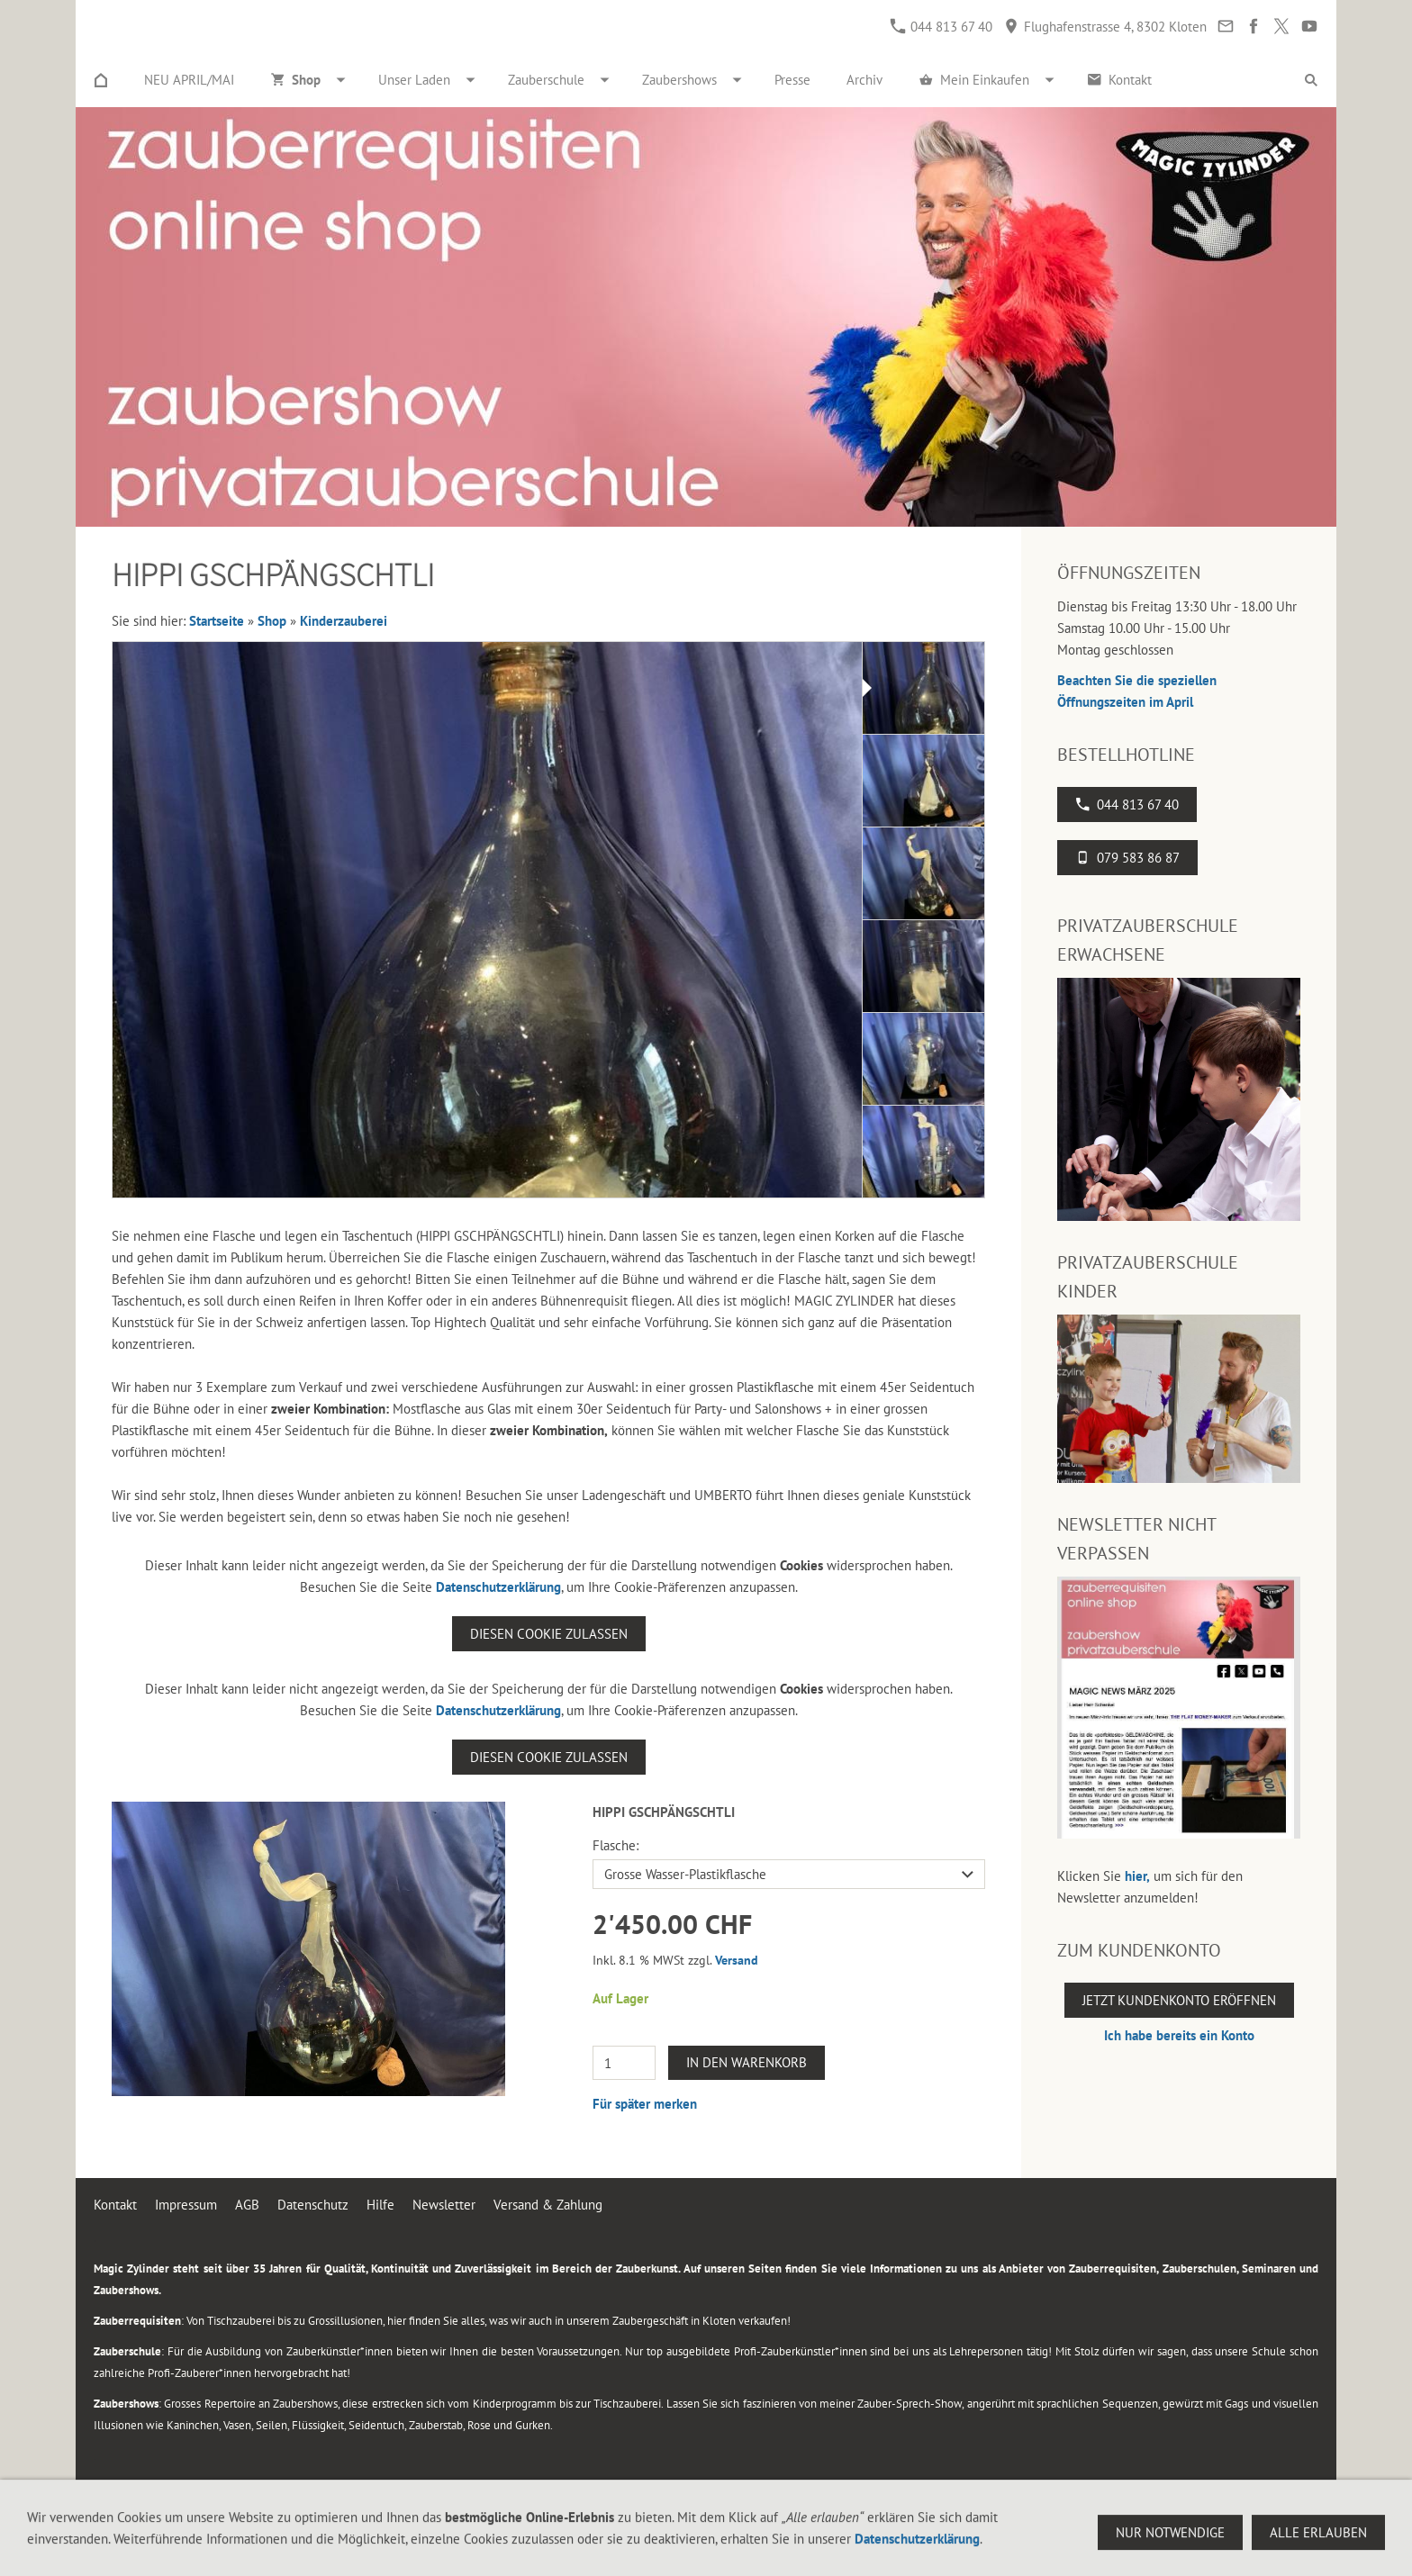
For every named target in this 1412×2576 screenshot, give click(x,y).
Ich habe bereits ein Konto (1179, 2035)
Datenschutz (312, 2204)
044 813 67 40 (941, 26)
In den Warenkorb (746, 2062)
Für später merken (645, 2103)
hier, (1137, 1876)
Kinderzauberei (343, 620)
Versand (736, 1960)
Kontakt (115, 2204)
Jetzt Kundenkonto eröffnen (1179, 2000)
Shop (272, 620)
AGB (247, 2204)
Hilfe (380, 2204)
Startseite (216, 620)
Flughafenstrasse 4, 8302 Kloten (1105, 26)
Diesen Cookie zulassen (549, 1633)
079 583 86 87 (1127, 857)
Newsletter (443, 2204)
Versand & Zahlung (547, 2204)
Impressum (186, 2204)
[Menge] (624, 2063)
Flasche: (615, 1845)
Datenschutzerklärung (498, 1586)
